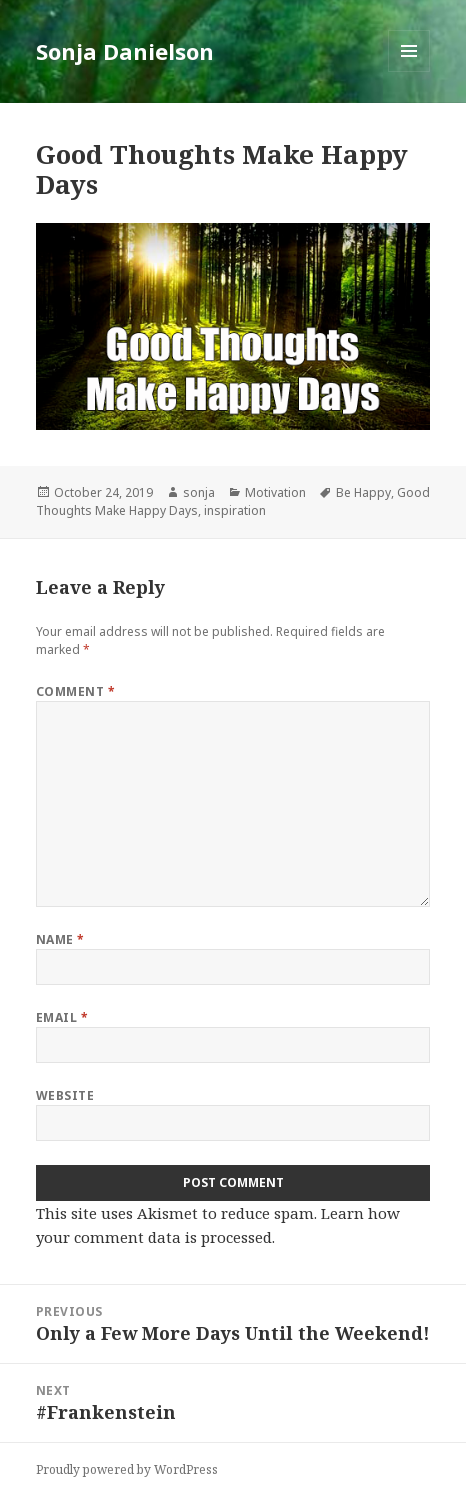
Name (60, 939)
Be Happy (363, 492)
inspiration (235, 510)
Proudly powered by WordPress (127, 1469)
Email (62, 1017)
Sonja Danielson (125, 51)
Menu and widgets (409, 71)
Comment (75, 691)
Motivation (275, 492)
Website (65, 1095)
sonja (199, 492)
